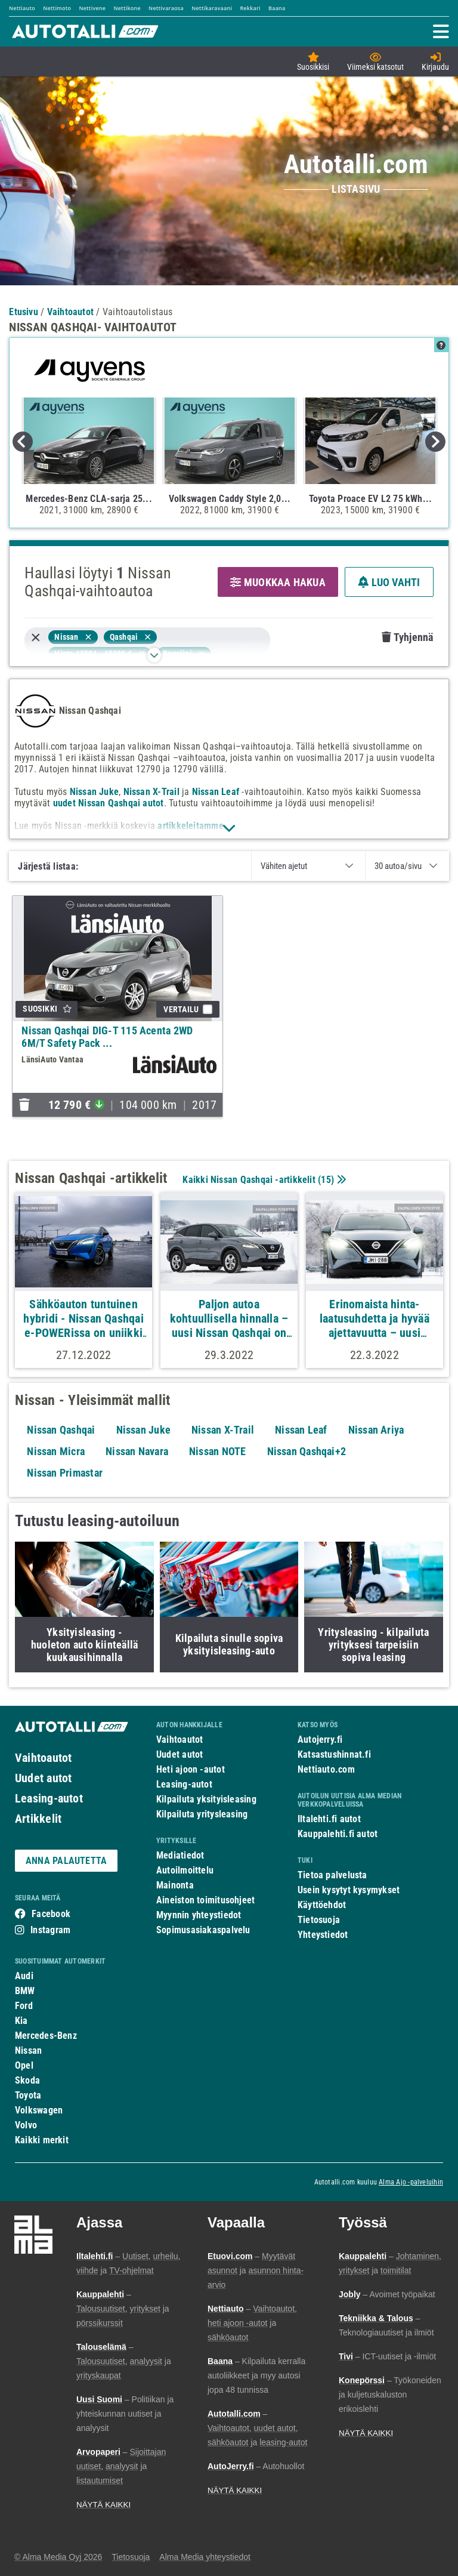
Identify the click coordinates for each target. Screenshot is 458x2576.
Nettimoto (57, 8)
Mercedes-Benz (46, 2035)
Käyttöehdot (322, 1905)
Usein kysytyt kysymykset (349, 1890)
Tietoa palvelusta (332, 1875)
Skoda (27, 2080)
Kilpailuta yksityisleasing (206, 1799)
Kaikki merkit (42, 2140)
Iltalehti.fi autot (329, 1819)
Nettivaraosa (166, 8)
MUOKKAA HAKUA (278, 582)
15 (325, 1179)
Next (435, 442)
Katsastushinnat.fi (334, 1754)
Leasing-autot (49, 1798)
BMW (25, 1990)
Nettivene (92, 8)
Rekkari (250, 8)
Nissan (28, 2050)
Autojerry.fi (320, 1739)
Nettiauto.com (326, 1769)
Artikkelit (38, 1818)
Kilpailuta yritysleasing (201, 1814)
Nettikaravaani (211, 8)
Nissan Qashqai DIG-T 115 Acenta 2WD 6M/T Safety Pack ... (107, 1036)
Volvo (26, 2125)
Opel (24, 2065)
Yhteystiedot (323, 1934)
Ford (24, 2005)
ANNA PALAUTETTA (66, 1860)
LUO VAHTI (389, 582)
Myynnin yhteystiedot (199, 1915)
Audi (24, 1976)
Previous (23, 442)
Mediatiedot (180, 1855)
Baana (276, 8)
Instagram (50, 1930)
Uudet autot (43, 1778)
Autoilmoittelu (184, 1870)
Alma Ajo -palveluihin (411, 2182)
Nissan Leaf (215, 791)
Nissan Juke (94, 791)
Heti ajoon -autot (190, 1769)
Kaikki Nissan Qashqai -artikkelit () (263, 1179)
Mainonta (175, 1885)
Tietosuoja (319, 1919)
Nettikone (126, 8)
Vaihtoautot (43, 1758)
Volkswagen (39, 2110)
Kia (21, 2020)
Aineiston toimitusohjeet (205, 1900)
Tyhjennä (407, 637)
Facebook (51, 1913)
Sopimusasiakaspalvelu (203, 1930)
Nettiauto (22, 8)
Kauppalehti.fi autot (338, 1833)
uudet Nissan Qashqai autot (108, 803)
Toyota (28, 2095)
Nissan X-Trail (151, 791)
